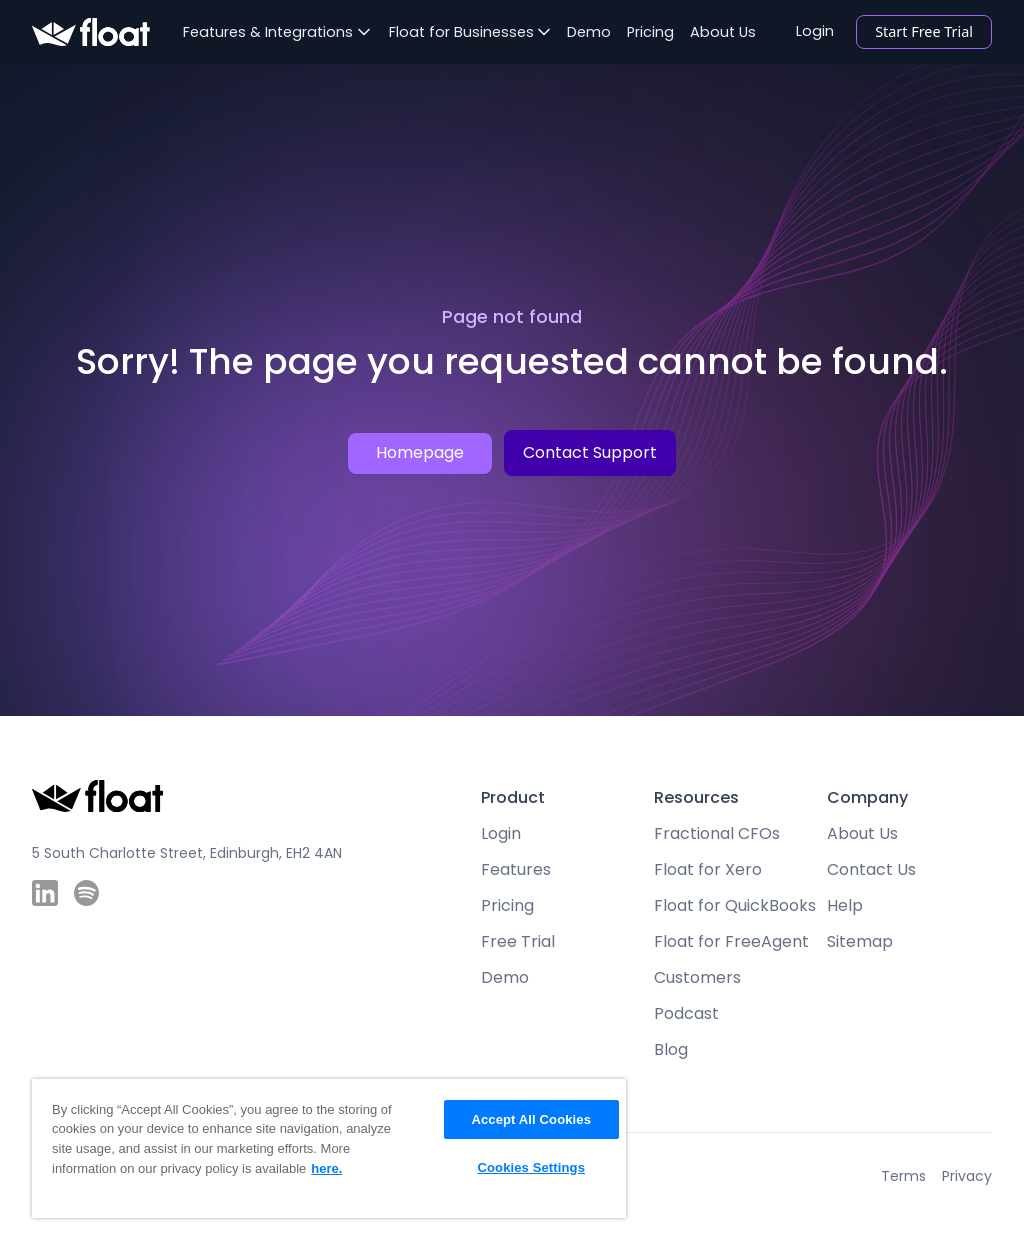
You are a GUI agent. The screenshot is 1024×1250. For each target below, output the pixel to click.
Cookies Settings (531, 1167)
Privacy (967, 1176)
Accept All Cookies (531, 1119)
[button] (276, 32)
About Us (723, 32)
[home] (91, 32)
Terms (903, 1176)
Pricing (650, 32)
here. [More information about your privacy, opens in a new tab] (326, 1168)
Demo (589, 32)
